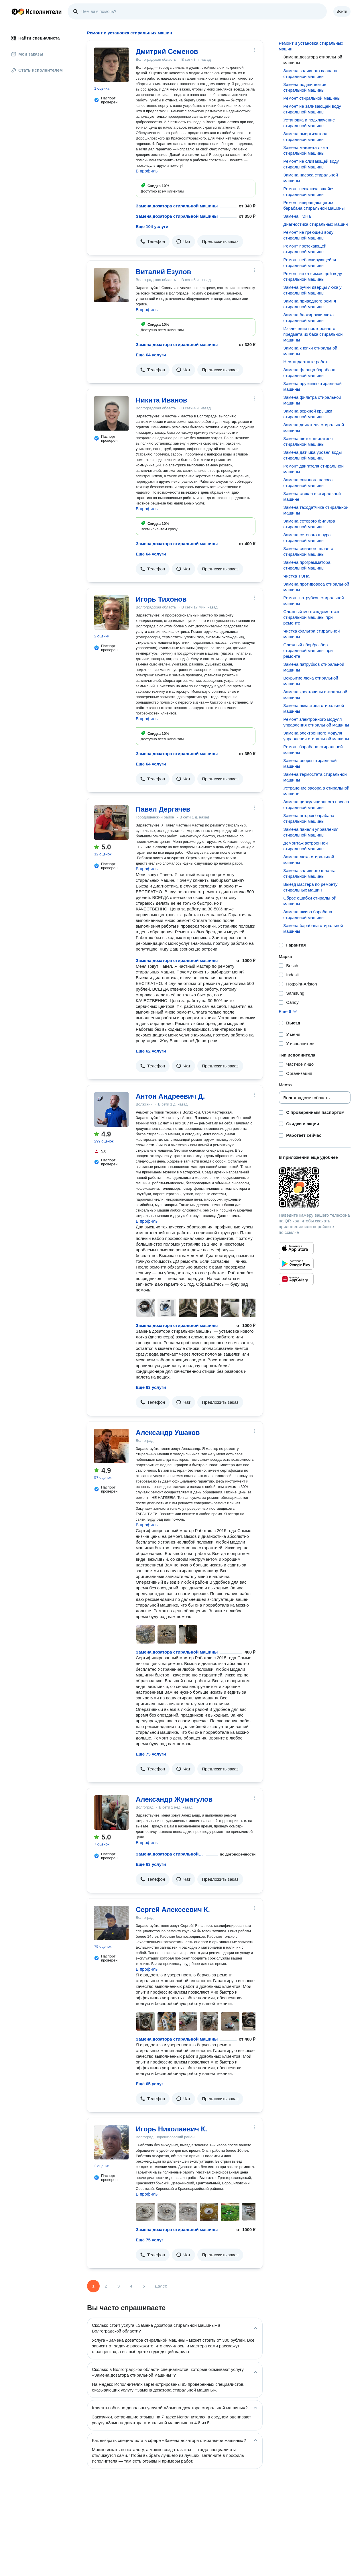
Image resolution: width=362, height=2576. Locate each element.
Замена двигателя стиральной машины (313, 427)
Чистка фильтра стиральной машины (311, 634)
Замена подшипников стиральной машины (304, 87)
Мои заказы (27, 54)
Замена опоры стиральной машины (310, 763)
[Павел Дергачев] (111, 822)
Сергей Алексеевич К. (173, 1909)
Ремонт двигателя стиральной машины (313, 469)
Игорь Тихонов (161, 599)
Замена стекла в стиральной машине (312, 496)
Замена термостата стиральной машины (315, 777)
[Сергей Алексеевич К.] (111, 1923)
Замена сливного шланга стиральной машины (308, 551)
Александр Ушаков (168, 1432)
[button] (153, 241)
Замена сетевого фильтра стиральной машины (309, 524)
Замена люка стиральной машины (308, 859)
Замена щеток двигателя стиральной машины (308, 441)
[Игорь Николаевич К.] (111, 2142)
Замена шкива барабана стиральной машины (307, 914)
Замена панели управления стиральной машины (311, 832)
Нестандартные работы (306, 361)
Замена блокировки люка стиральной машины (308, 317)
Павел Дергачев (163, 809)
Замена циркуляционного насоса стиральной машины (316, 804)
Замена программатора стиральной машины (306, 565)
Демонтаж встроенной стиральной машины (305, 846)
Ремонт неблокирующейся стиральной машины (309, 262)
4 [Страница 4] (131, 2286)
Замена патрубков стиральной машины (313, 667)
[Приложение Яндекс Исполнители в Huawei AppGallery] (296, 1279)
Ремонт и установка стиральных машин (311, 46)
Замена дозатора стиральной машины (177, 205)
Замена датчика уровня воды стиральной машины (312, 455)
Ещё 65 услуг (149, 2083)
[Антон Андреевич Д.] (111, 1109)
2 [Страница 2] (106, 2286)
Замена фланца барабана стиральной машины (309, 372)
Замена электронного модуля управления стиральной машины (316, 736)
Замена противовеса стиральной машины (316, 587)
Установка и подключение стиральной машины (309, 122)
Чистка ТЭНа (296, 576)
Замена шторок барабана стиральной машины (308, 818)
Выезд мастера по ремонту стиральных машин (310, 887)
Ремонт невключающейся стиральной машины (309, 191)
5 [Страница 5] (144, 2286)
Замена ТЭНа (297, 216)
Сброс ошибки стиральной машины (309, 901)
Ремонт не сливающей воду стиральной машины (311, 164)
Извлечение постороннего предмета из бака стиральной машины (313, 334)
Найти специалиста (35, 38)
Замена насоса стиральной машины (310, 177)
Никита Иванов (161, 400)
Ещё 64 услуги (151, 354)
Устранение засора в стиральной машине (316, 791)
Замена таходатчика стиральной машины (315, 510)
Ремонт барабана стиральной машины (313, 749)
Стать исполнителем (37, 70)
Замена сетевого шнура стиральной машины (306, 537)
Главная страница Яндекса (14, 11)
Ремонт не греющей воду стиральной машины (308, 235)
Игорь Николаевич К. (171, 2129)
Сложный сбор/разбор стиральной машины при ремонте (308, 650)
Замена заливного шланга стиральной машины (309, 873)
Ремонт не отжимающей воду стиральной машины (312, 276)
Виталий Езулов (163, 272)
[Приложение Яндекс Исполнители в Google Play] (296, 1264)
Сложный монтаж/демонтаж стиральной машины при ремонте (311, 617)
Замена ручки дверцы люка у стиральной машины (312, 290)
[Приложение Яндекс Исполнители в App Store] (296, 1248)
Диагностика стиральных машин (315, 224)
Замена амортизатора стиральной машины (305, 136)
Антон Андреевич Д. (170, 1096)
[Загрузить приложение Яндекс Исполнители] (315, 1187)
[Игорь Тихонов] (111, 612)
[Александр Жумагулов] (111, 1812)
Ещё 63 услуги (151, 1387)
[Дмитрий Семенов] (111, 65)
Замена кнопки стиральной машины (310, 350)
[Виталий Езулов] (111, 285)
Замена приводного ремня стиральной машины (309, 304)
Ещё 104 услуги (152, 226)
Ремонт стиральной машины (311, 98)
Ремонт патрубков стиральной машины (313, 600)
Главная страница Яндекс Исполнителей (36, 11)
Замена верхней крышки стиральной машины (307, 414)
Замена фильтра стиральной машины (312, 400)
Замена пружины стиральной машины (312, 386)
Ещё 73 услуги (151, 1754)
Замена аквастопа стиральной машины (313, 708)
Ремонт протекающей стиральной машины (304, 249)
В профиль (147, 170)
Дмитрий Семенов (167, 51)
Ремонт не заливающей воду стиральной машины (312, 109)
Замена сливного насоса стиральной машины (308, 482)
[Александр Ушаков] (111, 1446)
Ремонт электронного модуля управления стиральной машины (316, 722)
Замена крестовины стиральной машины (315, 694)
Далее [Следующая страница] (161, 2286)
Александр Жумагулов (174, 1799)
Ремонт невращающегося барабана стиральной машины (314, 205)
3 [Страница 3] (118, 2286)
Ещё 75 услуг (149, 2239)
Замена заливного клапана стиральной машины (310, 73)
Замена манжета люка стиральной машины (305, 150)
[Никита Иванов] (111, 413)
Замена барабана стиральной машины (313, 928)
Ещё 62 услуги (151, 1051)
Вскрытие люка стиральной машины (310, 681)
